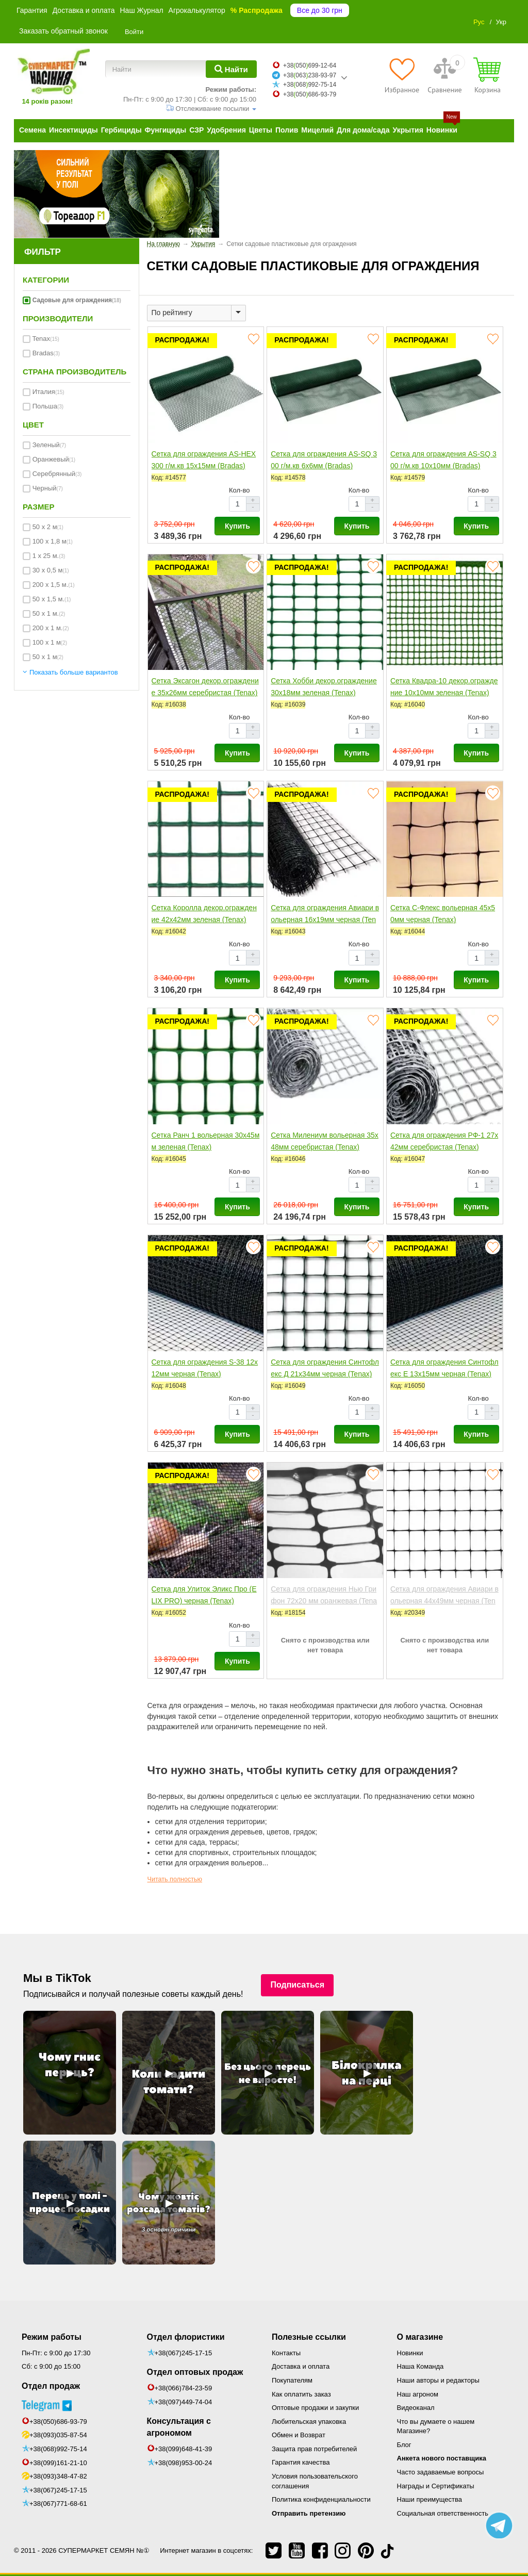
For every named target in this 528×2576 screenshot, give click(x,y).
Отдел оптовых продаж (195, 2372)
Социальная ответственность (443, 2513)
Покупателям (292, 2380)
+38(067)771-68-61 (58, 2503)
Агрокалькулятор (197, 10)
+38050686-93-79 (309, 94)
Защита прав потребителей (314, 2449)
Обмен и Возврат (298, 2435)
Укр (501, 22)
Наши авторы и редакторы (438, 2380)
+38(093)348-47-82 (58, 2476)
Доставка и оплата (84, 10)
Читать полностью (175, 1879)
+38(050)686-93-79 (58, 2421)
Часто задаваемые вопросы (440, 2472)
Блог (404, 2445)
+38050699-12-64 (309, 65)
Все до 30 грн (319, 10)
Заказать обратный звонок (63, 31)
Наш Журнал (141, 10)
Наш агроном (417, 2394)
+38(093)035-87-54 (58, 2435)
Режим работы (51, 2337)
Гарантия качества (300, 2462)
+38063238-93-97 (309, 75)
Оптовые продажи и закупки (315, 2407)
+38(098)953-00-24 (183, 2463)
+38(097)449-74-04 (183, 2402)
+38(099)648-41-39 (183, 2449)
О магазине (420, 2337)
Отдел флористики (186, 2337)
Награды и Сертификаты (435, 2486)
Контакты (286, 2353)
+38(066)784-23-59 (183, 2388)
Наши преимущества (430, 2499)
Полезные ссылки (309, 2337)
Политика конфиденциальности (321, 2499)
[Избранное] (402, 75)
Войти (134, 32)
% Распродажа (256, 10)
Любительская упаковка (309, 2421)
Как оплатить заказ (301, 2394)
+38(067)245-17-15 (58, 2490)
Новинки (410, 2353)
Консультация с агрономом (179, 2427)
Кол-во (239, 490)
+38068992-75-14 (309, 84)
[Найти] (231, 69)
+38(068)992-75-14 (58, 2449)
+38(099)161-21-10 (58, 2463)
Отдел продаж (51, 2386)
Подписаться (297, 1984)
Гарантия (31, 10)
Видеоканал (416, 2407)
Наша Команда (420, 2366)
